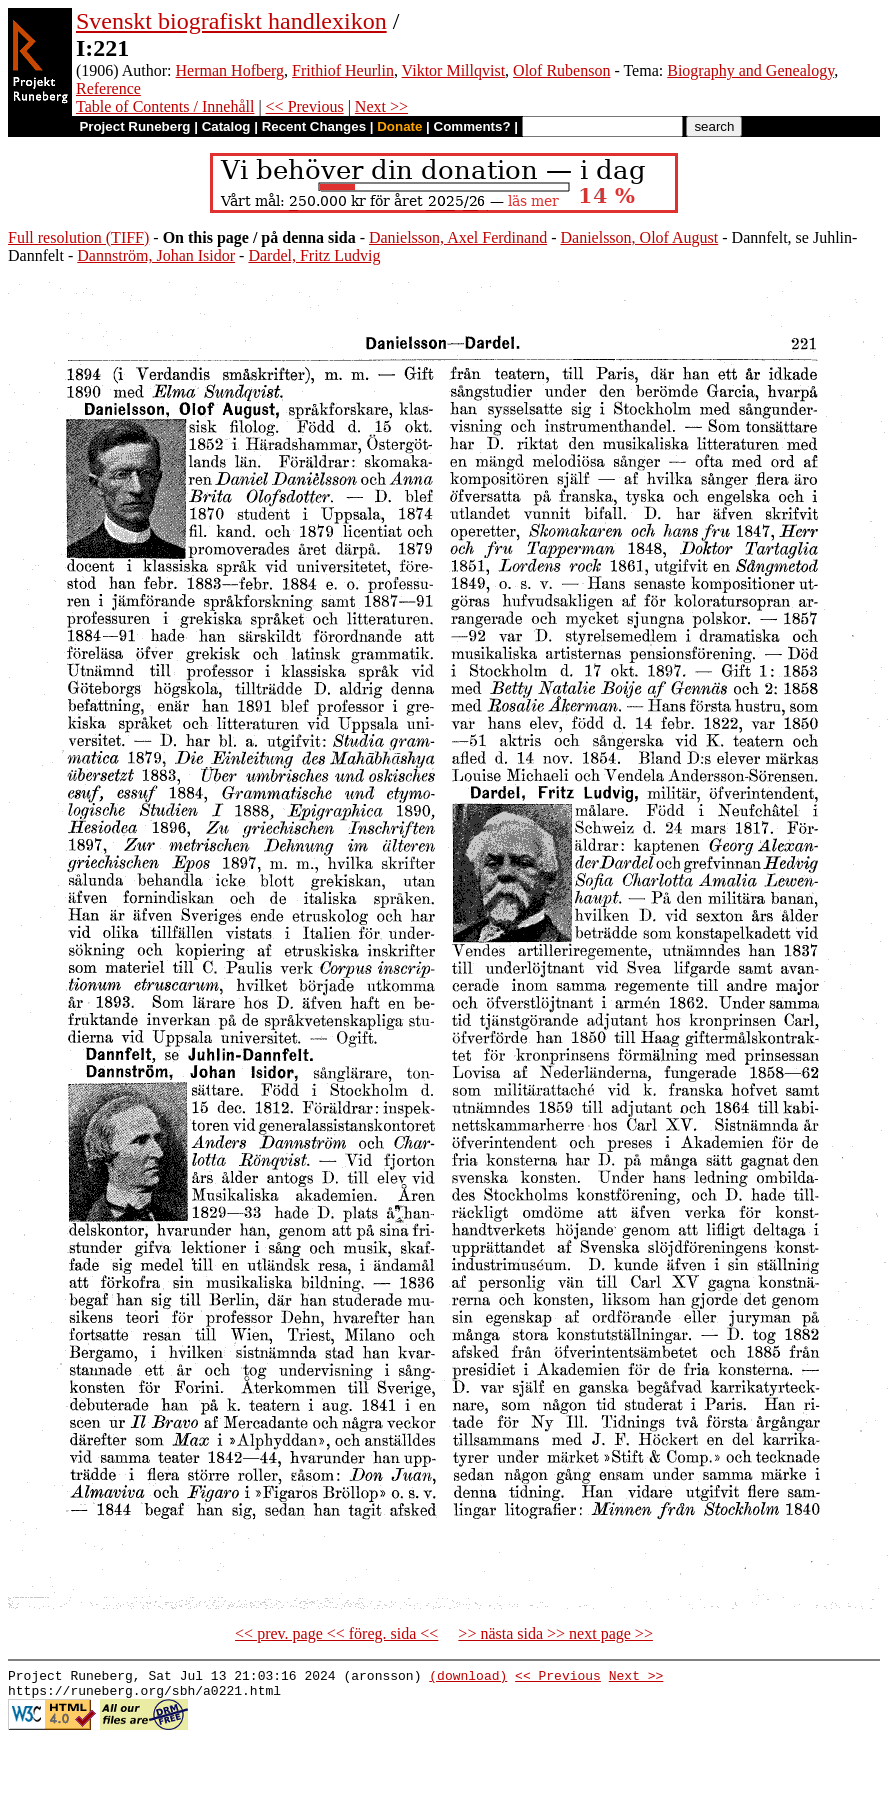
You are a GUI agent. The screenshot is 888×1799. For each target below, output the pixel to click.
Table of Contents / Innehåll (165, 106)
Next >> (381, 106)
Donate (399, 126)
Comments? (472, 126)
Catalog (226, 126)
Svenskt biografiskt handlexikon (231, 21)
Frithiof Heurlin (343, 70)
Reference (108, 88)
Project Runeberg (134, 126)
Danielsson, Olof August (639, 237)
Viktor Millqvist (454, 70)
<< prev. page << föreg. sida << (336, 1633)
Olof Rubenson (561, 70)
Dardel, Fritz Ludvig (314, 255)
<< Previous (305, 106)
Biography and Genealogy (750, 70)
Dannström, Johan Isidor (156, 255)
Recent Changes (314, 126)
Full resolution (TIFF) (78, 237)
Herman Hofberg (230, 70)
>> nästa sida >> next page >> (555, 1633)
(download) (468, 1678)
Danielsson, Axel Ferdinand (458, 237)
